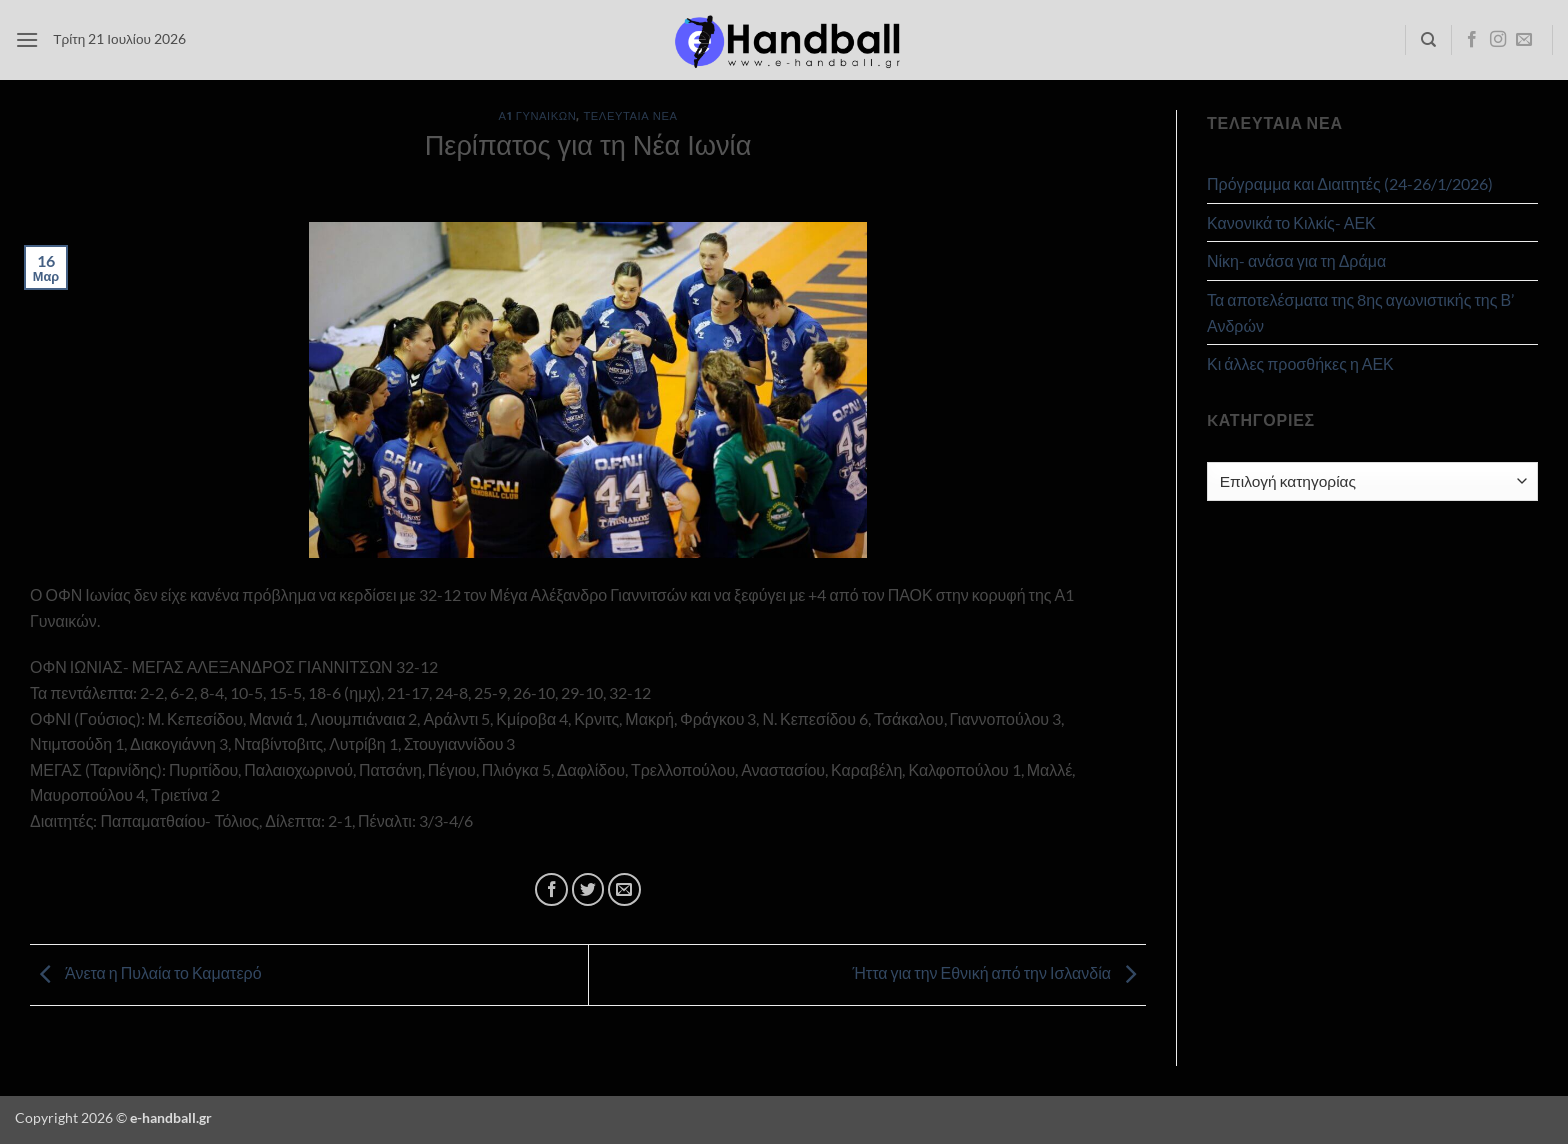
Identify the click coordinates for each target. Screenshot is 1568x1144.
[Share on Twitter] (588, 889)
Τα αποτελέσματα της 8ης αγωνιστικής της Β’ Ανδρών (1360, 312)
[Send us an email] (1524, 40)
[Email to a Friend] (624, 889)
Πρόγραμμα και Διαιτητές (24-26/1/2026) (1350, 183)
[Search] (1428, 40)
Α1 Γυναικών (538, 115)
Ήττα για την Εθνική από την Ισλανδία (999, 972)
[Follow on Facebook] (1472, 40)
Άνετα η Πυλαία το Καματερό (146, 972)
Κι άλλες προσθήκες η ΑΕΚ (1300, 363)
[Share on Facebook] (551, 889)
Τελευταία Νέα (630, 115)
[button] (27, 39)
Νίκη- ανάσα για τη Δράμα (1296, 260)
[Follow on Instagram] (1498, 40)
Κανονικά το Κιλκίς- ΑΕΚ (1291, 222)
